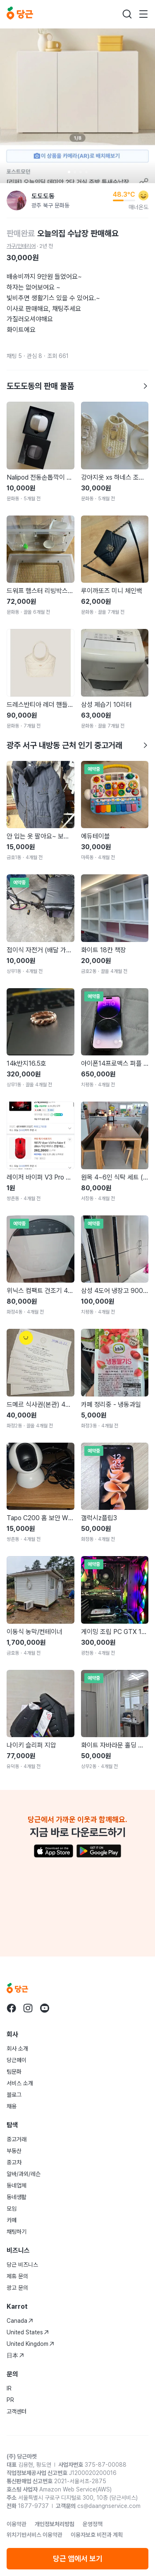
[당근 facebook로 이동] (12, 2008)
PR (10, 2400)
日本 (15, 2355)
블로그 (14, 2094)
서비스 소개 (20, 2083)
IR (9, 2388)
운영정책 (93, 2524)
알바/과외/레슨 (24, 2174)
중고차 (14, 2162)
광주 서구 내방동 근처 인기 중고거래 (77, 745)
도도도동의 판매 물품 (77, 386)
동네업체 (16, 2185)
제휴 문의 (17, 2276)
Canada (20, 2320)
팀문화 (14, 2071)
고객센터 (16, 2411)
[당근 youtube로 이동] (45, 2008)
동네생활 (16, 2197)
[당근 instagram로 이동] (28, 2008)
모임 (12, 2208)
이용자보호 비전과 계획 (97, 2534)
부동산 (14, 2150)
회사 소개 (17, 2048)
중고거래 (16, 2139)
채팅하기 (16, 2231)
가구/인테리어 (21, 246)
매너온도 (138, 207)
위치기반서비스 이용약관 (34, 2534)
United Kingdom (30, 2344)
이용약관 (16, 2524)
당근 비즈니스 (22, 2264)
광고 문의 (17, 2287)
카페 (12, 2220)
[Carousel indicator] (69, 172)
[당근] (20, 14)
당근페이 (16, 2060)
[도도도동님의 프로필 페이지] (16, 200)
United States (28, 2332)
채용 (12, 2106)
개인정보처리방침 (54, 2524)
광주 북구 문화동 (50, 205)
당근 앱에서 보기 (78, 2558)
